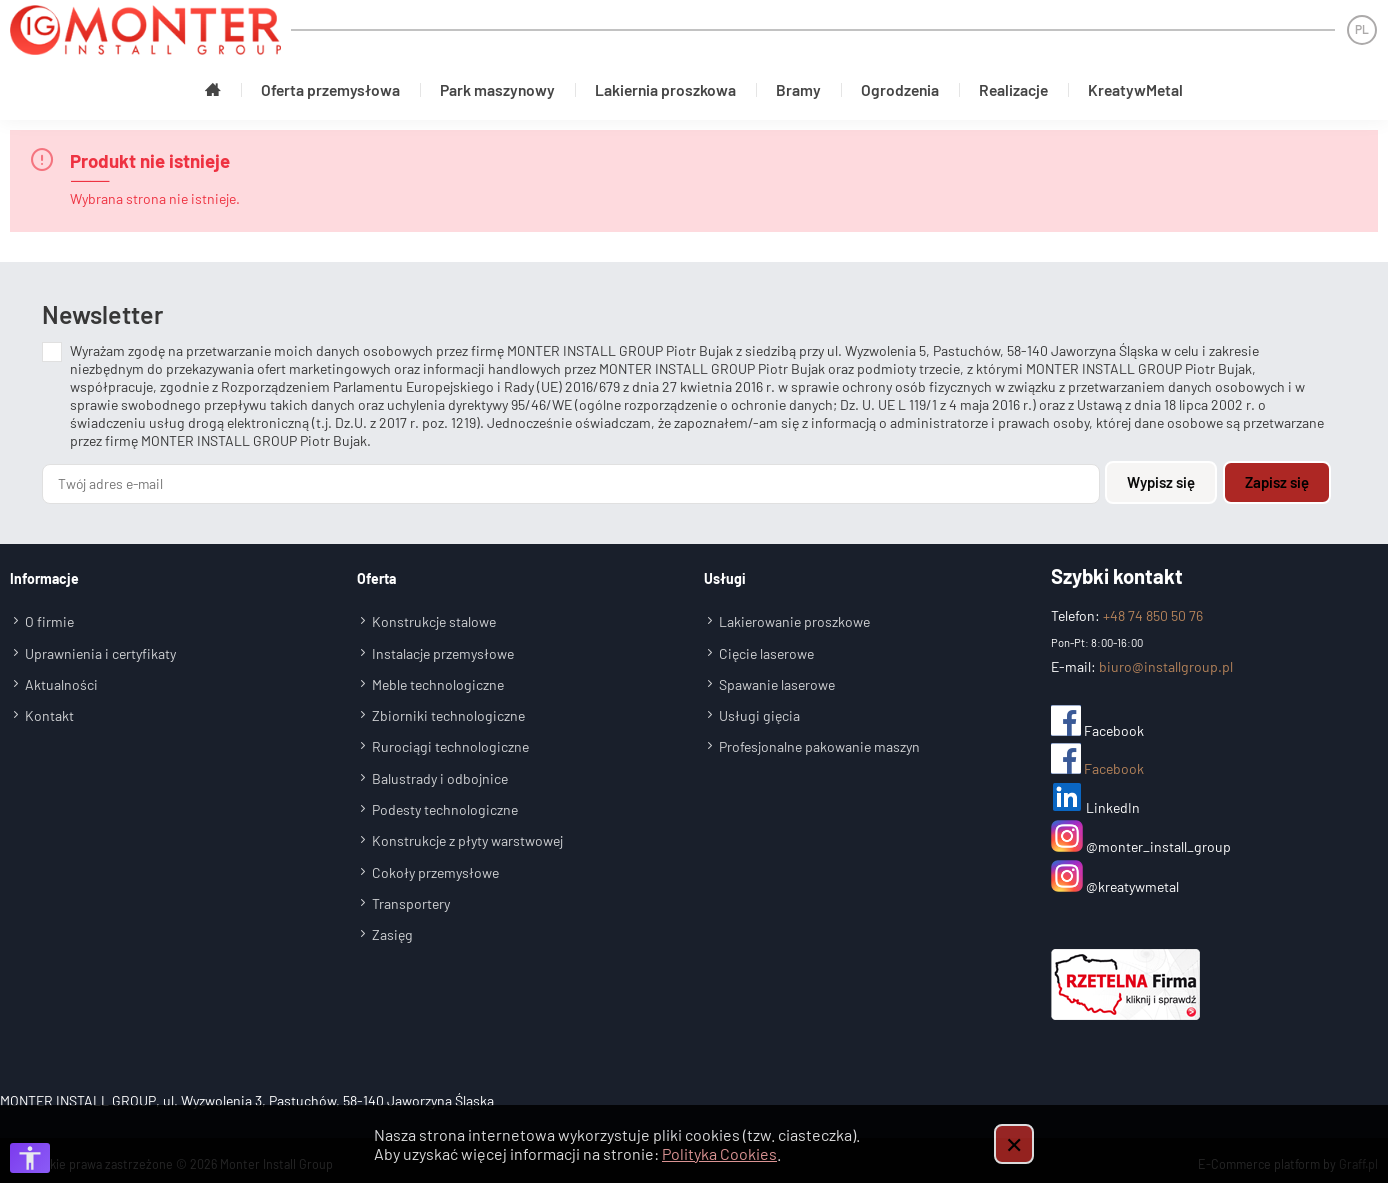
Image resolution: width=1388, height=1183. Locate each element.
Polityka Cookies (719, 1153)
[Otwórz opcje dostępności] (30, 1158)
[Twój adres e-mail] (572, 478)
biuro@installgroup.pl (1166, 659)
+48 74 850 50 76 (1153, 608)
